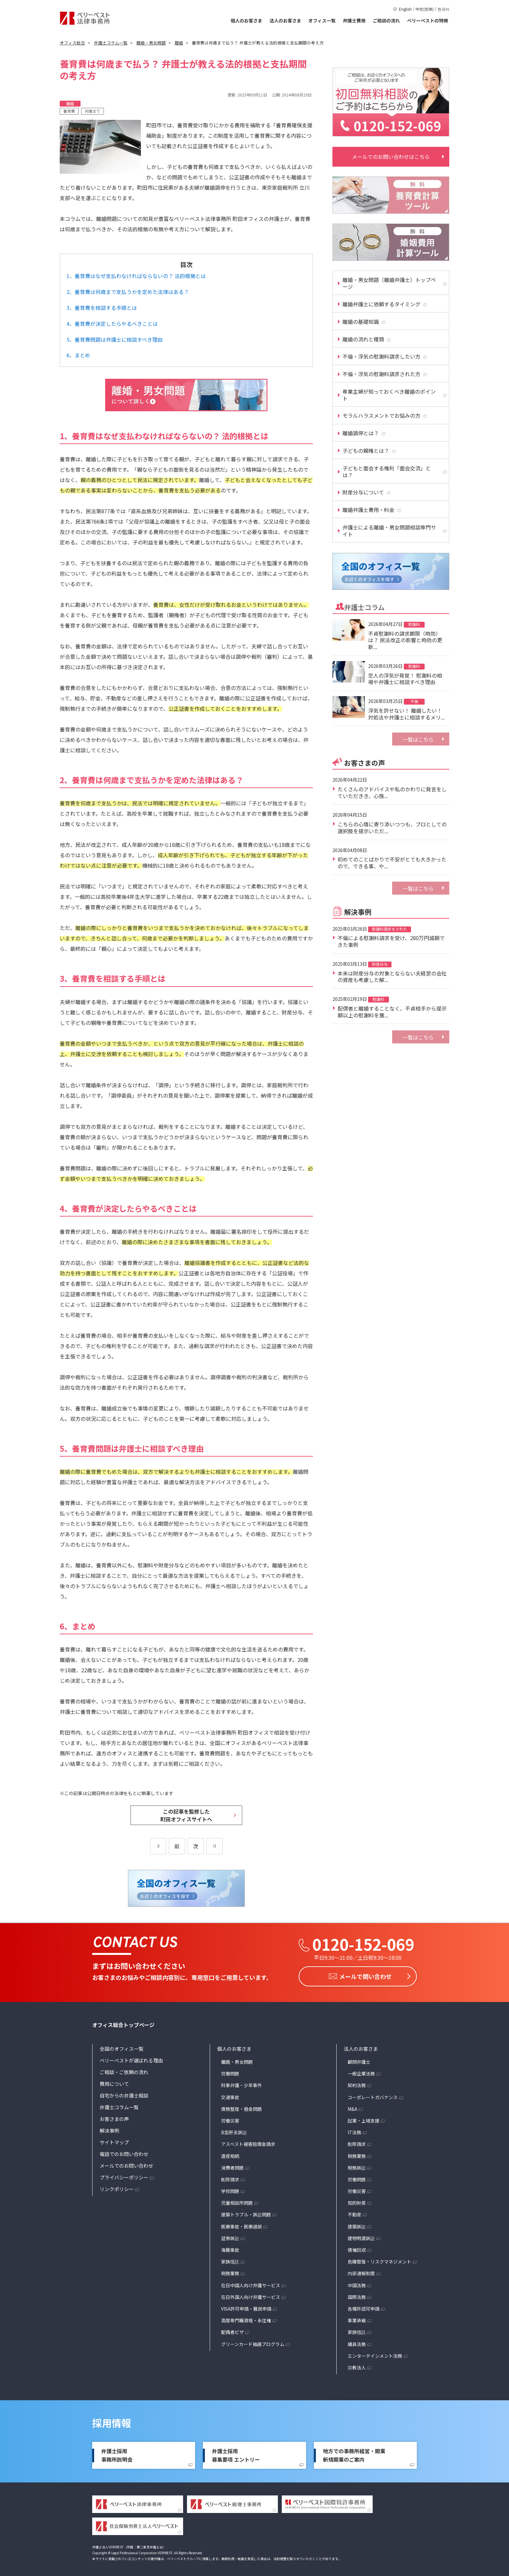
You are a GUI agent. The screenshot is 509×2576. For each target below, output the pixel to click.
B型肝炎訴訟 (234, 2130)
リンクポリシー (117, 2187)
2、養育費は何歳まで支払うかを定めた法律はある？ (128, 292)
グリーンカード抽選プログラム (252, 2342)
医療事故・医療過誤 (241, 2224)
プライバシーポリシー (124, 2175)
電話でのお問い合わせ (124, 2152)
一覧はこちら (418, 739)
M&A (352, 2107)
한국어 (443, 9)
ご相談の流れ (386, 20)
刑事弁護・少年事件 (241, 2083)
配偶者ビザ (232, 2330)
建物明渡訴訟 (361, 2236)
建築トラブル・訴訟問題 (246, 2212)
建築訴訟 (357, 2224)
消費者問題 (232, 2165)
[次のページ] (214, 1846)
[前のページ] (158, 1846)
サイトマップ (114, 2140)
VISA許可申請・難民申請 (246, 2306)
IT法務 (354, 2130)
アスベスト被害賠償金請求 (248, 2142)
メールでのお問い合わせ (126, 2163)
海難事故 (230, 2248)
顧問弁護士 (359, 2060)
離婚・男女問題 (237, 2060)
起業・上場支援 (363, 2118)
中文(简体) (425, 9)
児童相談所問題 (237, 2201)
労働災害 (230, 2118)
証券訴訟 (230, 2236)
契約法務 (357, 2083)
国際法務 (357, 2295)
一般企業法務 (361, 2071)
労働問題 (230, 2071)
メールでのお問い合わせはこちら (391, 156)
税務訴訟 (357, 2165)
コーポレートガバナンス (373, 2095)
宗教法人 (357, 2365)
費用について (114, 2081)
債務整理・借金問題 (241, 2107)
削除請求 (230, 2177)
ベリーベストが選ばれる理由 (131, 2058)
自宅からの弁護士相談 (124, 2093)
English (405, 9)
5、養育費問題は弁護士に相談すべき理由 (115, 339)
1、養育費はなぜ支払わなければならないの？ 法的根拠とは (136, 276)
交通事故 (230, 2095)
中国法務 (357, 2283)
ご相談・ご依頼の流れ (124, 2070)
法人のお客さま (285, 20)
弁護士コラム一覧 (119, 2105)
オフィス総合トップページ (123, 2023)
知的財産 (357, 2201)
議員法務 (357, 2342)
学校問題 (230, 2189)
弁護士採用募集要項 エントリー (236, 2453)
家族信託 (230, 2259)
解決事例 (109, 2128)
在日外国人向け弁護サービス (250, 2295)
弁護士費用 (354, 20)
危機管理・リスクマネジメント (379, 2259)
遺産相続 (230, 2154)
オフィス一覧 (322, 20)
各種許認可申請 (363, 2306)
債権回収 (357, 2248)
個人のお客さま (246, 20)
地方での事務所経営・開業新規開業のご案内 (354, 2453)
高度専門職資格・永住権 (246, 2318)
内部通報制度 (361, 2271)
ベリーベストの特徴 (427, 20)
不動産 (354, 2212)
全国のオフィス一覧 (121, 2046)
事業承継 (357, 2318)
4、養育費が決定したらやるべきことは (112, 323)
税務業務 (230, 2271)
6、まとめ (78, 355)
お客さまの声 (114, 2116)
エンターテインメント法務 (375, 2354)
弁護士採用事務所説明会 (116, 2453)
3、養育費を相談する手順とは (102, 308)
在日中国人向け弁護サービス (250, 2283)
